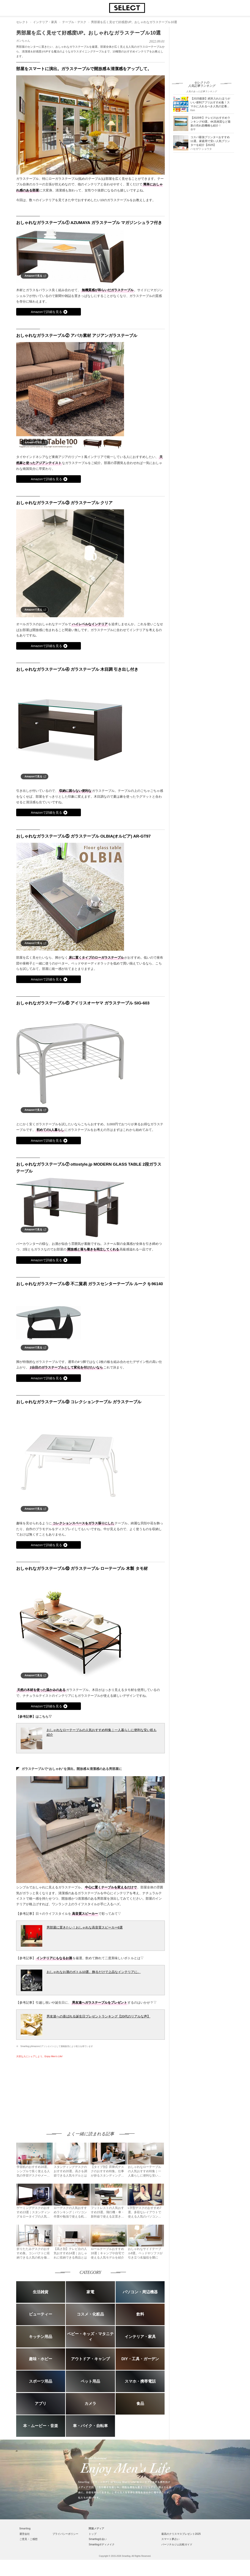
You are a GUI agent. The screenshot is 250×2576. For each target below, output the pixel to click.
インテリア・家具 (45, 22)
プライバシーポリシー (65, 2533)
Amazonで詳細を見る (46, 312)
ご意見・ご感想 (28, 2539)
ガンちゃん (23, 40)
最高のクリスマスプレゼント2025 (181, 2533)
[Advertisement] (52, 2090)
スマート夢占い (170, 2539)
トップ (92, 2533)
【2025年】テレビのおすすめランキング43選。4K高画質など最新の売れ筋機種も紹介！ (210, 121)
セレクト (22, 22)
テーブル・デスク (74, 22)
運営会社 (24, 2533)
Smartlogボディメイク (102, 2544)
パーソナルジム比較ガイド (176, 2544)
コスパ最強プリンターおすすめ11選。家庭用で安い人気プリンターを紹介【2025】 (210, 141)
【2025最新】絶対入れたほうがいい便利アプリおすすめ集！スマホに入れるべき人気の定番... (210, 102)
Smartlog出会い (98, 2539)
